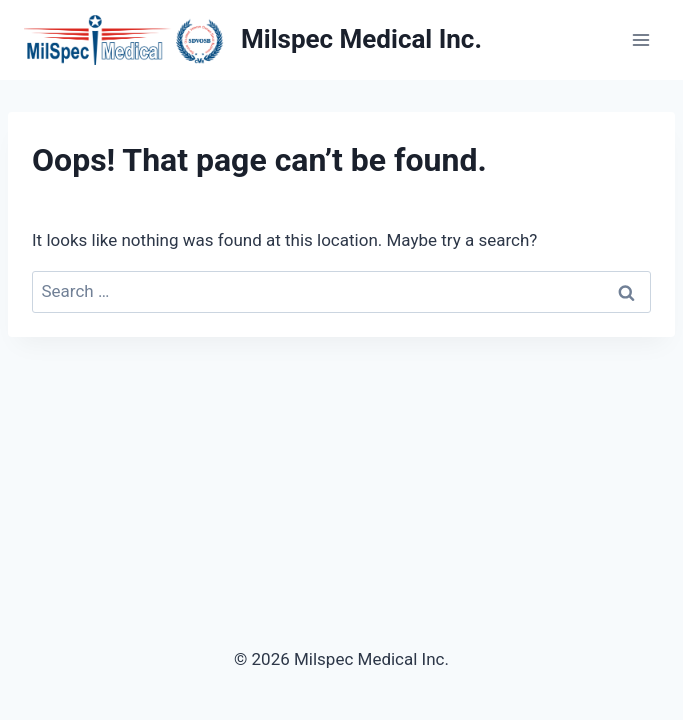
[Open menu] (640, 39)
